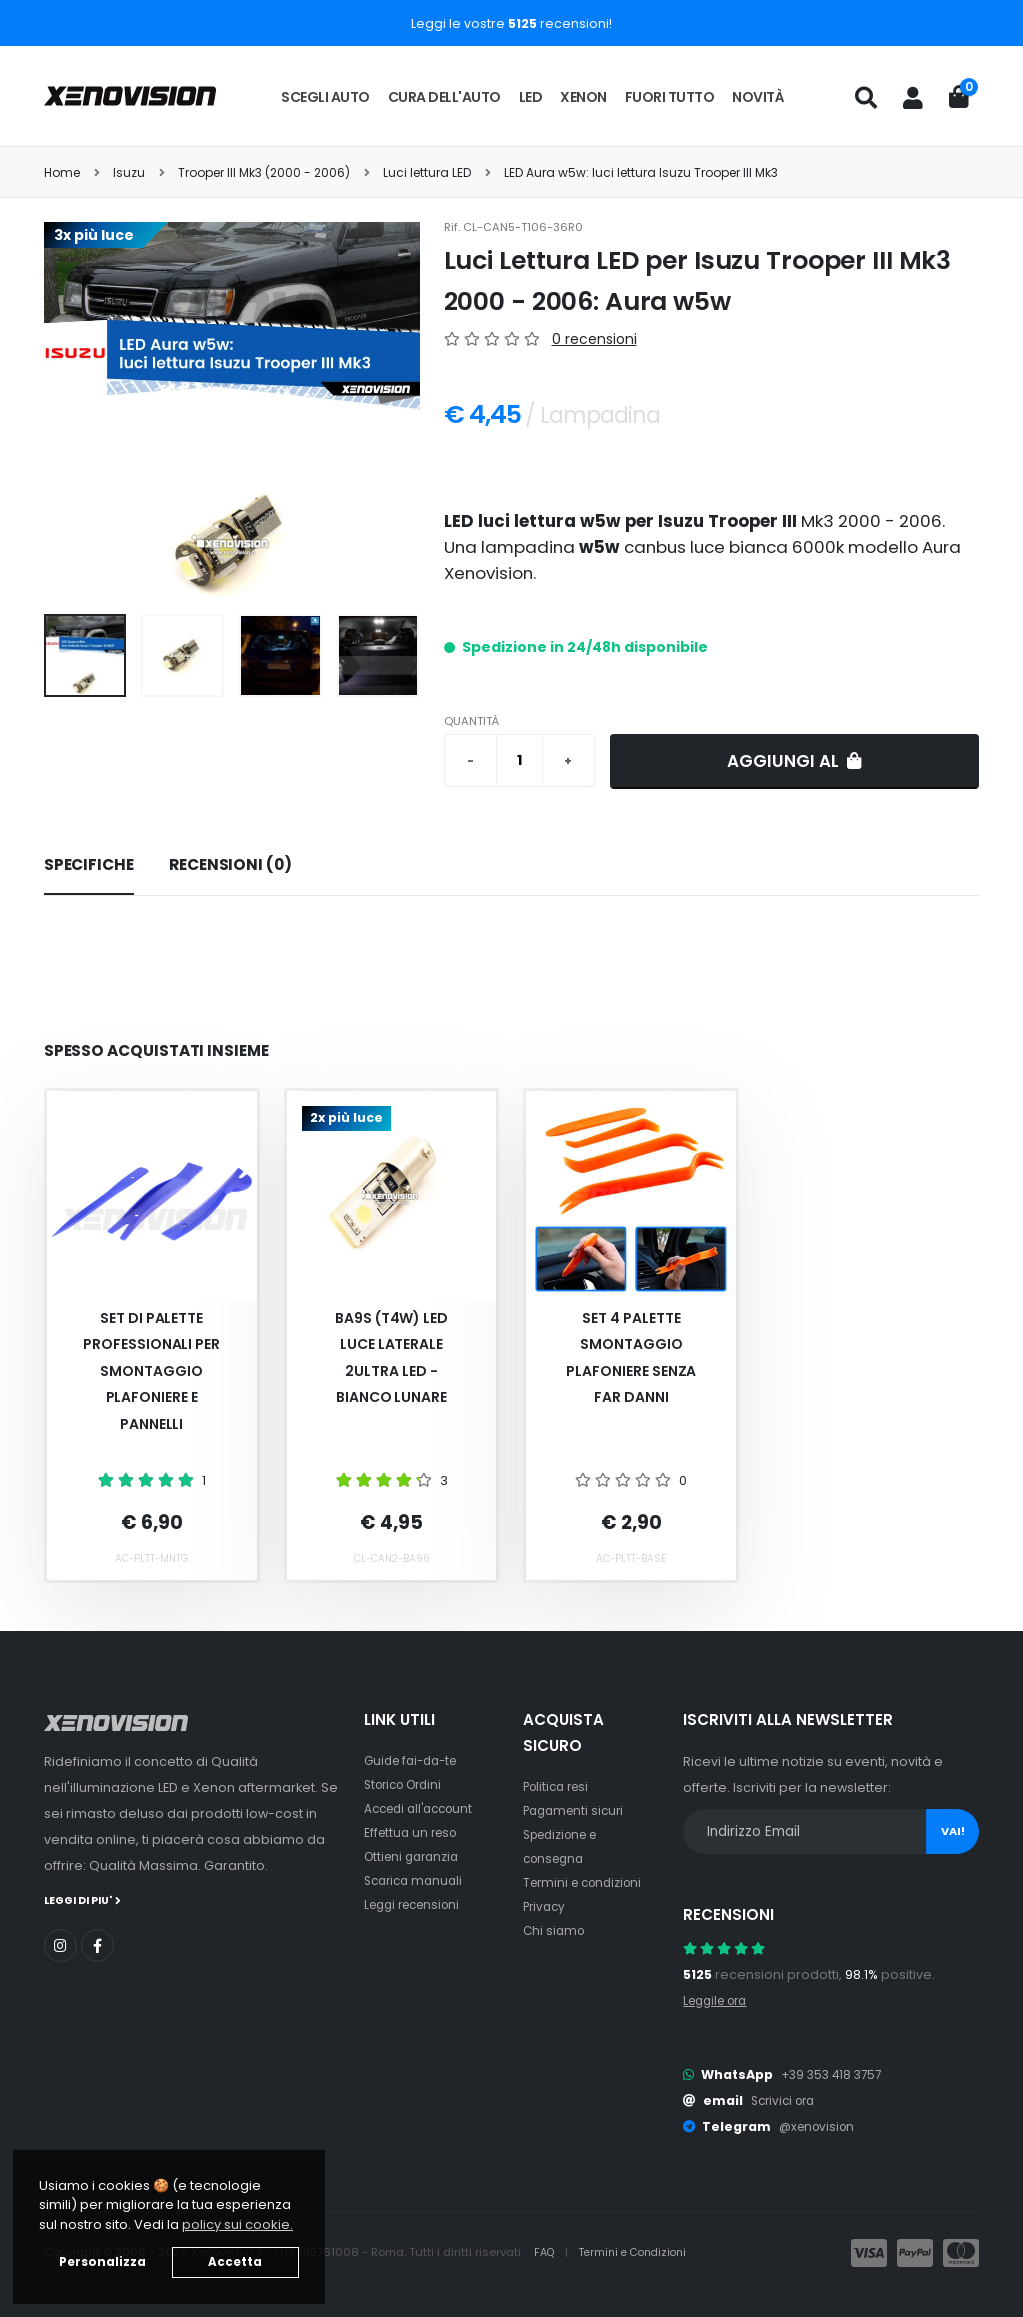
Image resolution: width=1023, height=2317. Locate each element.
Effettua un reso (414, 1832)
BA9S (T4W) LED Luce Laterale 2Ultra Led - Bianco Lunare (391, 1358)
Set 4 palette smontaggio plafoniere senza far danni (631, 1358)
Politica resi (559, 1786)
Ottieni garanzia (415, 1856)
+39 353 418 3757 (835, 2074)
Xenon (583, 97)
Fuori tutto (670, 97)
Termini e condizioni (587, 1882)
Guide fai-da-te (415, 1760)
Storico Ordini (408, 1784)
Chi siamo (555, 1930)
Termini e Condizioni (640, 2253)
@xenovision (820, 2126)
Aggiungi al (794, 761)
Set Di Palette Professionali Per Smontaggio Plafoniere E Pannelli (151, 1371)
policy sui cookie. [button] (237, 2224)
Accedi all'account (424, 1808)
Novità (758, 97)
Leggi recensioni (417, 1904)
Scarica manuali (417, 1880)
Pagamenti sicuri (577, 1810)
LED (531, 97)
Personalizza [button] (102, 2262)
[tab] (89, 866)
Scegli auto (325, 97)
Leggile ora (719, 2000)
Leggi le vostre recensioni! (511, 23)
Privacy (546, 1906)
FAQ (547, 2253)
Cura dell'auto (444, 97)
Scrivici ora (786, 2100)
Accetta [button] (235, 2262)
